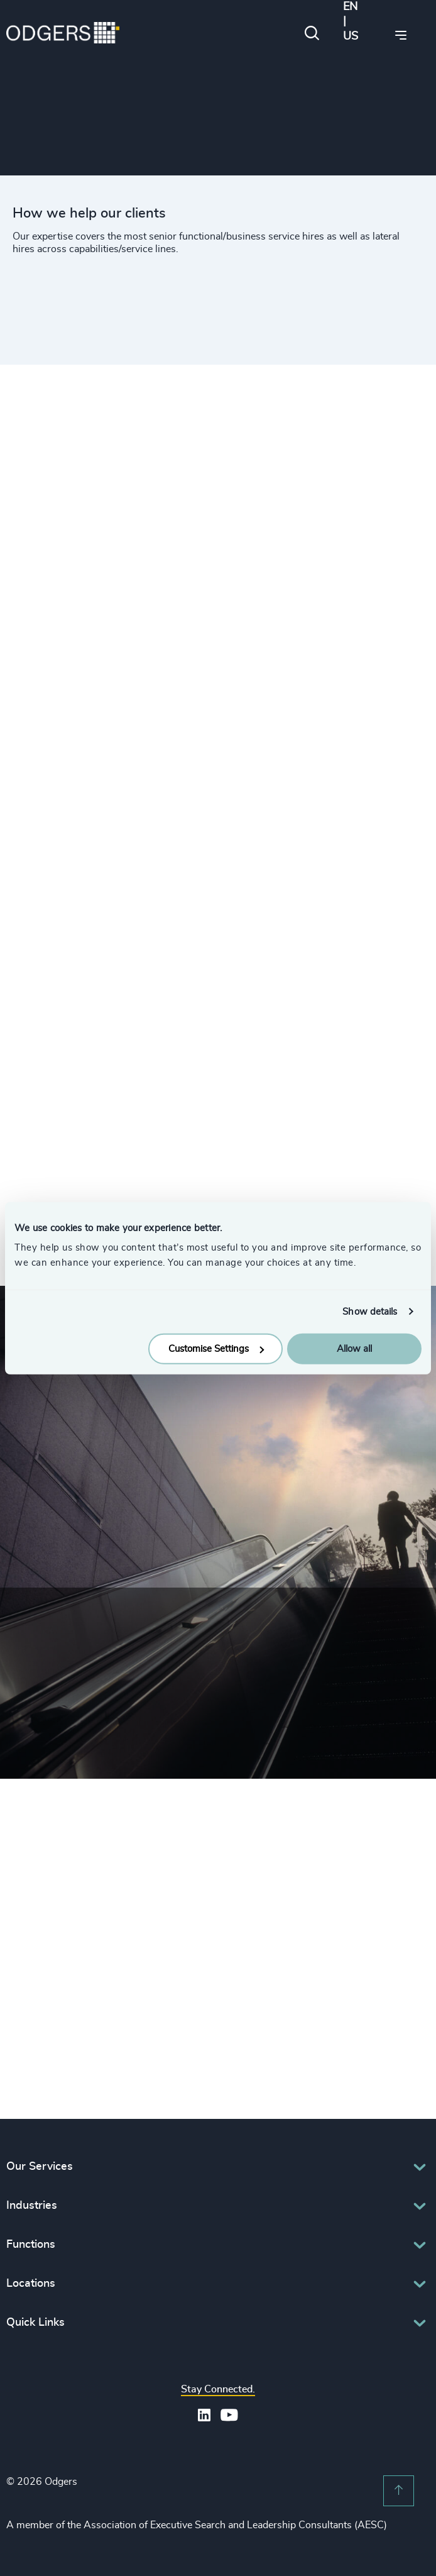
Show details (369, 1311)
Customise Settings (216, 1349)
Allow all (354, 1349)
